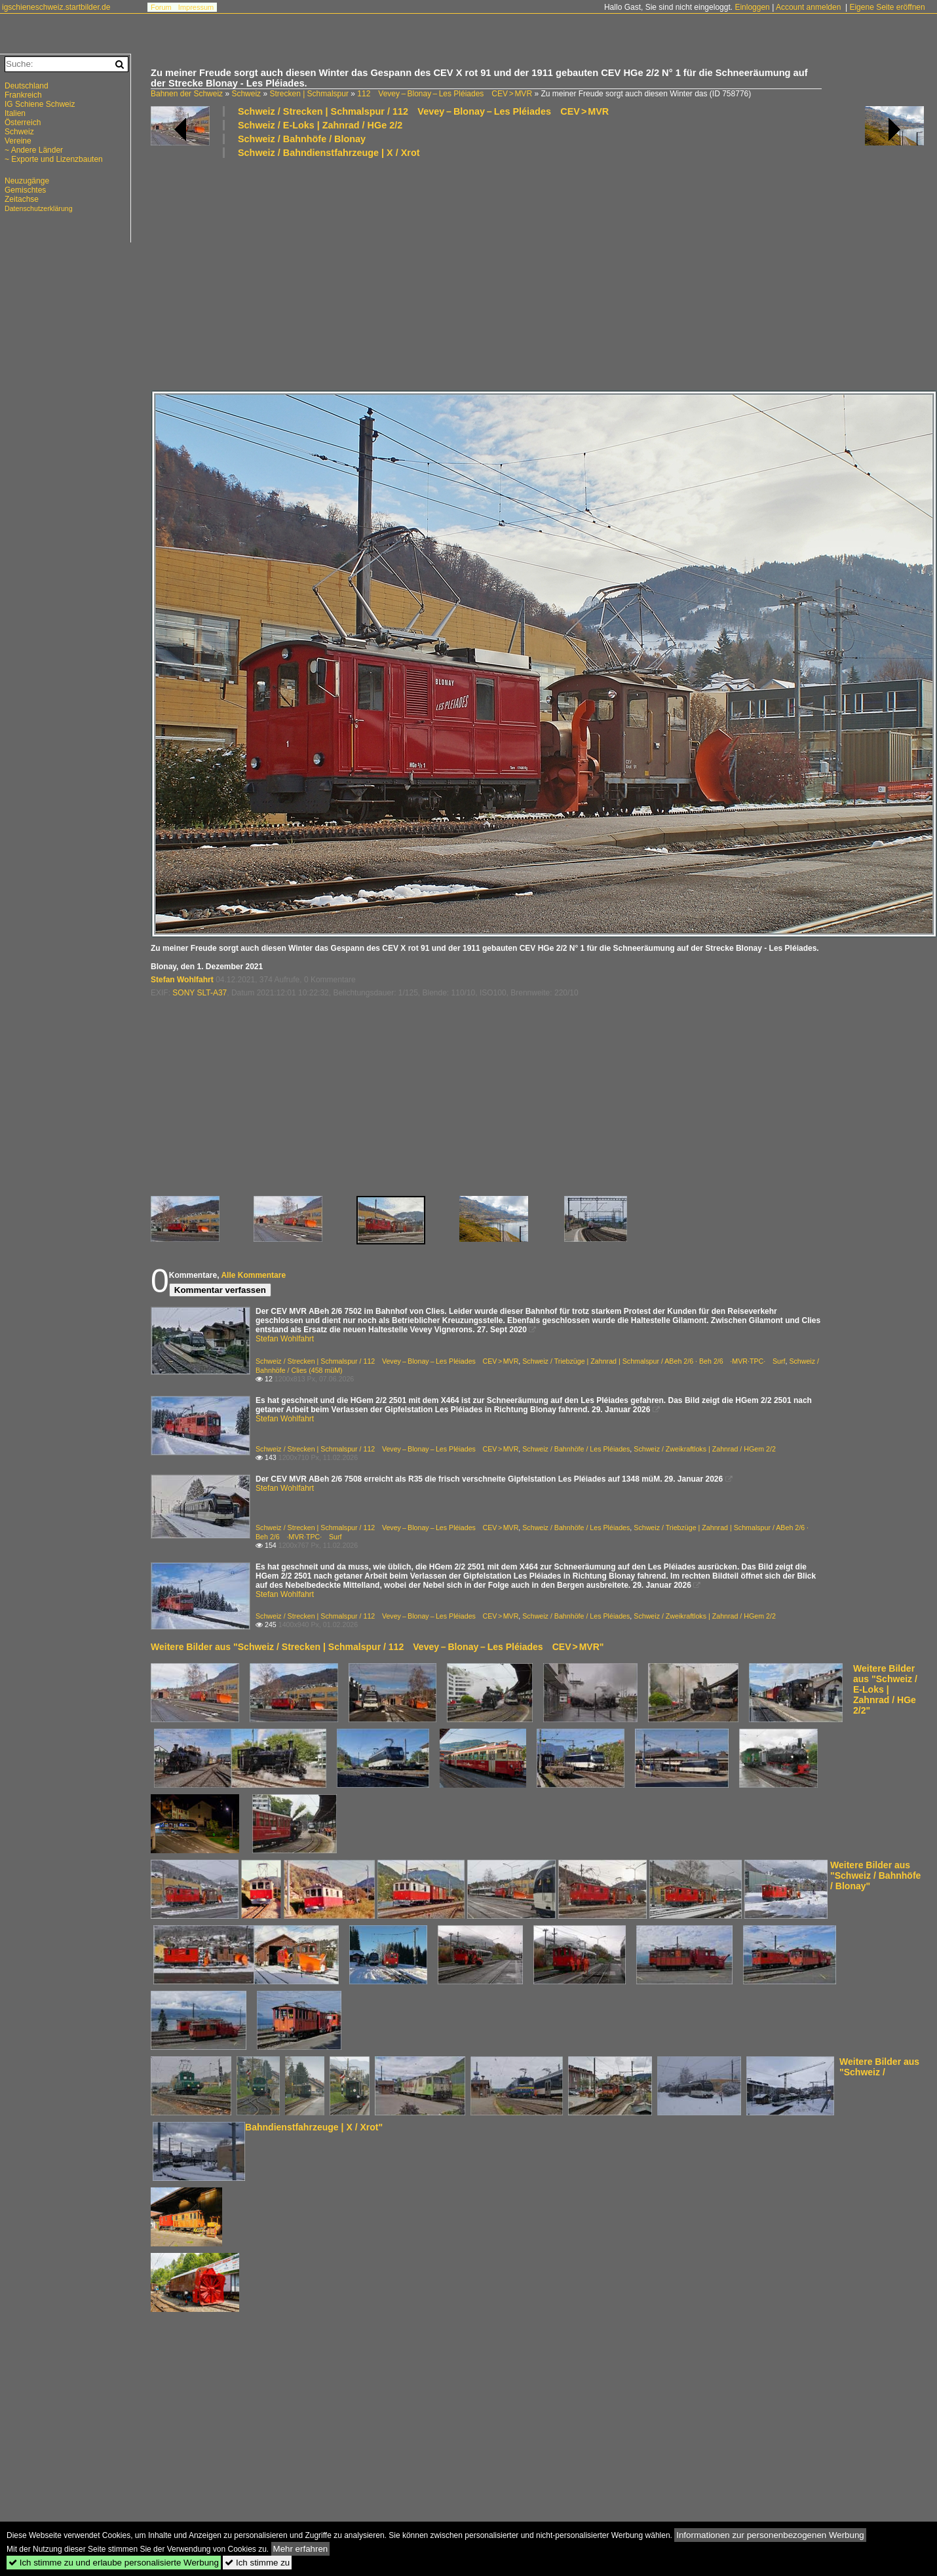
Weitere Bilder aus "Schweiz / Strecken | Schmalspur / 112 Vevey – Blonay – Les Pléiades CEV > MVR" (377, 1647)
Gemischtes (25, 190)
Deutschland (26, 85)
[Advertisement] (488, 273)
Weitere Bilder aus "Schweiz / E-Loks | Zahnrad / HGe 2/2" (885, 1689)
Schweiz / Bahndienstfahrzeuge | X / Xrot (329, 152)
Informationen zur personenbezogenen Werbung (770, 2535)
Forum (161, 7)
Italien (15, 113)
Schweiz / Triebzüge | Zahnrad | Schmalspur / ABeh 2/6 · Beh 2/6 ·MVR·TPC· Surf (653, 1361)
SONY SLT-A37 (199, 992)
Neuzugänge (27, 180)
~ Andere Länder (34, 150)
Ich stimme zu (257, 2562)
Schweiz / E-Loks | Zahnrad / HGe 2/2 (320, 125)
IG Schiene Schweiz (40, 104)
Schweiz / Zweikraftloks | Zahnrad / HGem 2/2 (705, 1449)
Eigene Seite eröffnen (887, 7)
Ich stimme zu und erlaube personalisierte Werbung (114, 2562)
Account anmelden (808, 7)
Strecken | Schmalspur (309, 93)
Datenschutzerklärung (39, 208)
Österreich (23, 122)
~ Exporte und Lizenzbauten (54, 159)
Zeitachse (22, 199)
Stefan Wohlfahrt (182, 979)
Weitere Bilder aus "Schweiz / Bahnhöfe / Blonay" (875, 1875)
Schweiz (246, 93)
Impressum (196, 7)
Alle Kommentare (253, 1275)
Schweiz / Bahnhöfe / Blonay (302, 139)
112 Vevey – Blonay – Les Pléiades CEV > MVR (444, 93)
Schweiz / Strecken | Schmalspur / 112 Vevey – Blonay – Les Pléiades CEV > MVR (423, 111)
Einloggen (752, 7)
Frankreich (23, 95)
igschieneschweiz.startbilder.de (56, 7)
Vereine (18, 140)
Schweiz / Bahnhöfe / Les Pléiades (576, 1449)
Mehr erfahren (300, 2549)
